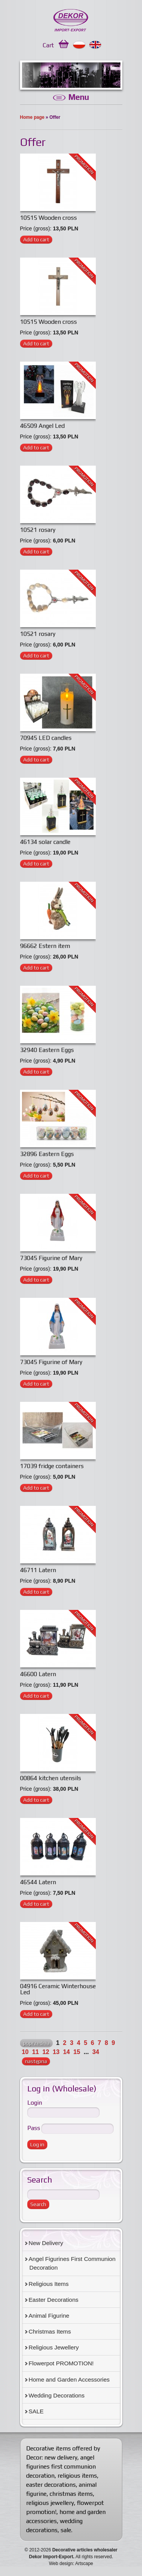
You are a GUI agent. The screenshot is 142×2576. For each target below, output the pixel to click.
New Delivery (46, 2243)
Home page (32, 117)
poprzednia (36, 2043)
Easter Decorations (54, 2299)
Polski (79, 45)
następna (36, 2061)
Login (34, 2102)
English (95, 45)
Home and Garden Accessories (69, 2379)
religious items (77, 2475)
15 (76, 2052)
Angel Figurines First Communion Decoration (72, 2263)
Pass (33, 2128)
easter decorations (51, 2484)
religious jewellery (50, 2502)
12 (45, 2052)
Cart (48, 45)
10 (25, 2052)
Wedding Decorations (57, 2395)
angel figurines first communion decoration (61, 2466)
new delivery (60, 2457)
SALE (36, 2411)
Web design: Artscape (71, 2563)
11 (35, 2052)
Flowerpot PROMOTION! (61, 2363)
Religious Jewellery (54, 2347)
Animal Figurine (49, 2315)
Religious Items (49, 2284)
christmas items (71, 2493)
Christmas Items (50, 2331)
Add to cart (36, 239)
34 (95, 2052)
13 (56, 2052)
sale (66, 2530)
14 (66, 2052)
